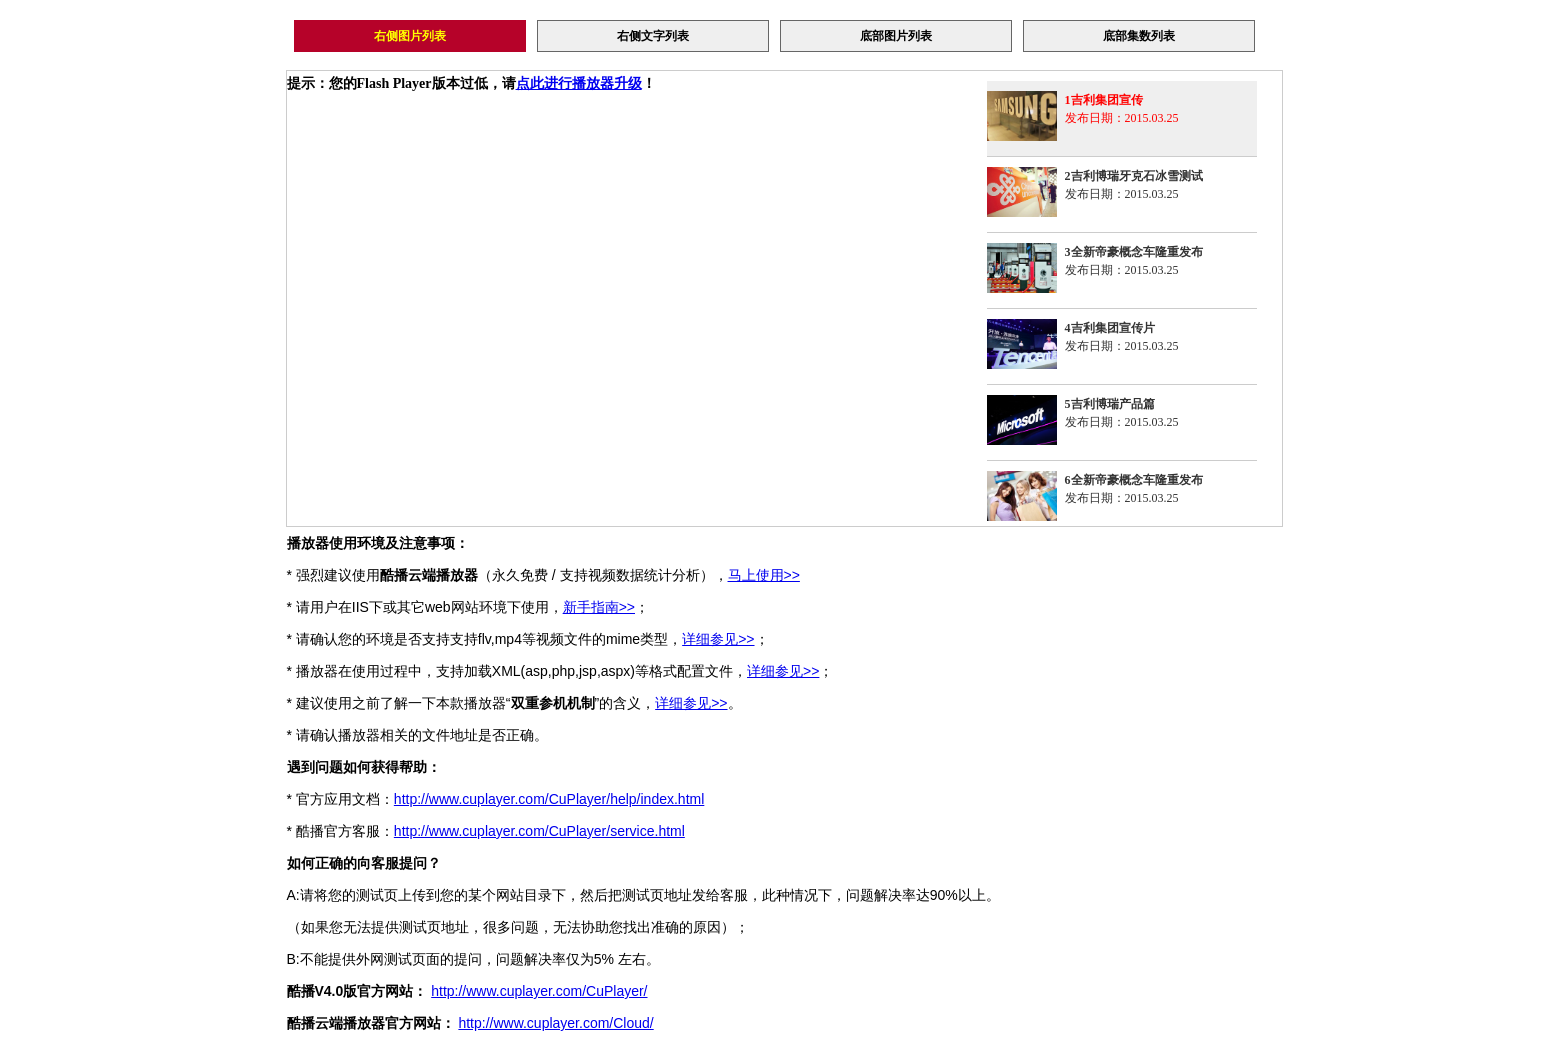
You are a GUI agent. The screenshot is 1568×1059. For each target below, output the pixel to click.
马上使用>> (764, 575)
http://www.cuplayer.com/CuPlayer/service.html (539, 831)
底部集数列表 (1139, 36)
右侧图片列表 (410, 36)
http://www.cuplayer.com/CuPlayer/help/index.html (549, 799)
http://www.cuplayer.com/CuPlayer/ (539, 991)
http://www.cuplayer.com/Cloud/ (555, 1023)
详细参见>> (718, 639)
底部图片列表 (896, 36)
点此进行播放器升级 (579, 83)
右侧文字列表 (653, 36)
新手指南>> (599, 607)
